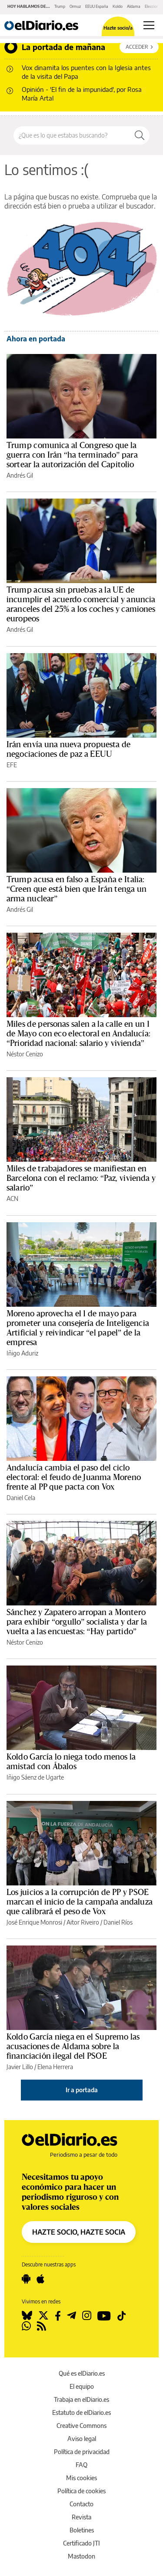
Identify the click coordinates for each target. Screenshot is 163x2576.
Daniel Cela (21, 1497)
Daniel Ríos (118, 1922)
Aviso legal (81, 2438)
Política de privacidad (82, 2451)
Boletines (82, 2530)
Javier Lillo (20, 2066)
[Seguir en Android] (26, 2279)
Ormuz (75, 6)
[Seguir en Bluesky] (27, 2315)
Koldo (118, 6)
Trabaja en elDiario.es (81, 2399)
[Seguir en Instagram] (86, 2315)
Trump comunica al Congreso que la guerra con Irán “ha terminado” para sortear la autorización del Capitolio (72, 455)
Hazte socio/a (118, 27)
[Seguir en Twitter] (43, 2315)
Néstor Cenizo (25, 1054)
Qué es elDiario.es (82, 2373)
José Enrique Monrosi (34, 1922)
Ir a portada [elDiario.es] (82, 2090)
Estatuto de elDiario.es (81, 2412)
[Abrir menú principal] (148, 25)
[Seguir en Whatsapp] (26, 2326)
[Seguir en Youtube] (104, 2315)
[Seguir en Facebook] (58, 2315)
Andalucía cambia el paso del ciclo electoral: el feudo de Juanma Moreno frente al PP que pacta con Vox (74, 1477)
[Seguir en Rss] (41, 2326)
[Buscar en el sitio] (71, 135)
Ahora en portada (36, 338)
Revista (81, 2517)
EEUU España (96, 6)
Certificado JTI (81, 2543)
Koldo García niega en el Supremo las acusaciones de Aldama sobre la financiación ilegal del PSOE (73, 2046)
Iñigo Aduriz (22, 1353)
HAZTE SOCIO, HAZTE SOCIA (78, 2232)
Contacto (81, 2504)
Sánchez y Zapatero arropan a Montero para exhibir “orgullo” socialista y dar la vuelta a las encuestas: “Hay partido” (77, 1622)
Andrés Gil (20, 475)
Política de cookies (81, 2491)
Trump (59, 6)
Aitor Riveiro (83, 1922)
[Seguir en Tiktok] (121, 2315)
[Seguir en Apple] (40, 2279)
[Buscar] (140, 135)
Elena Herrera (55, 2066)
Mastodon (81, 2556)
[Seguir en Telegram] (71, 2315)
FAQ (81, 2464)
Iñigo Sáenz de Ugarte (35, 1777)
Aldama (133, 6)
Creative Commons (81, 2425)
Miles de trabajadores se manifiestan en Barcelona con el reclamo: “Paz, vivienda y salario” (81, 1178)
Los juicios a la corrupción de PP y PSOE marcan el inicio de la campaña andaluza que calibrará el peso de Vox (80, 1902)
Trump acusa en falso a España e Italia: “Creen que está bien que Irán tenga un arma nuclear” (76, 889)
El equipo (82, 2386)
